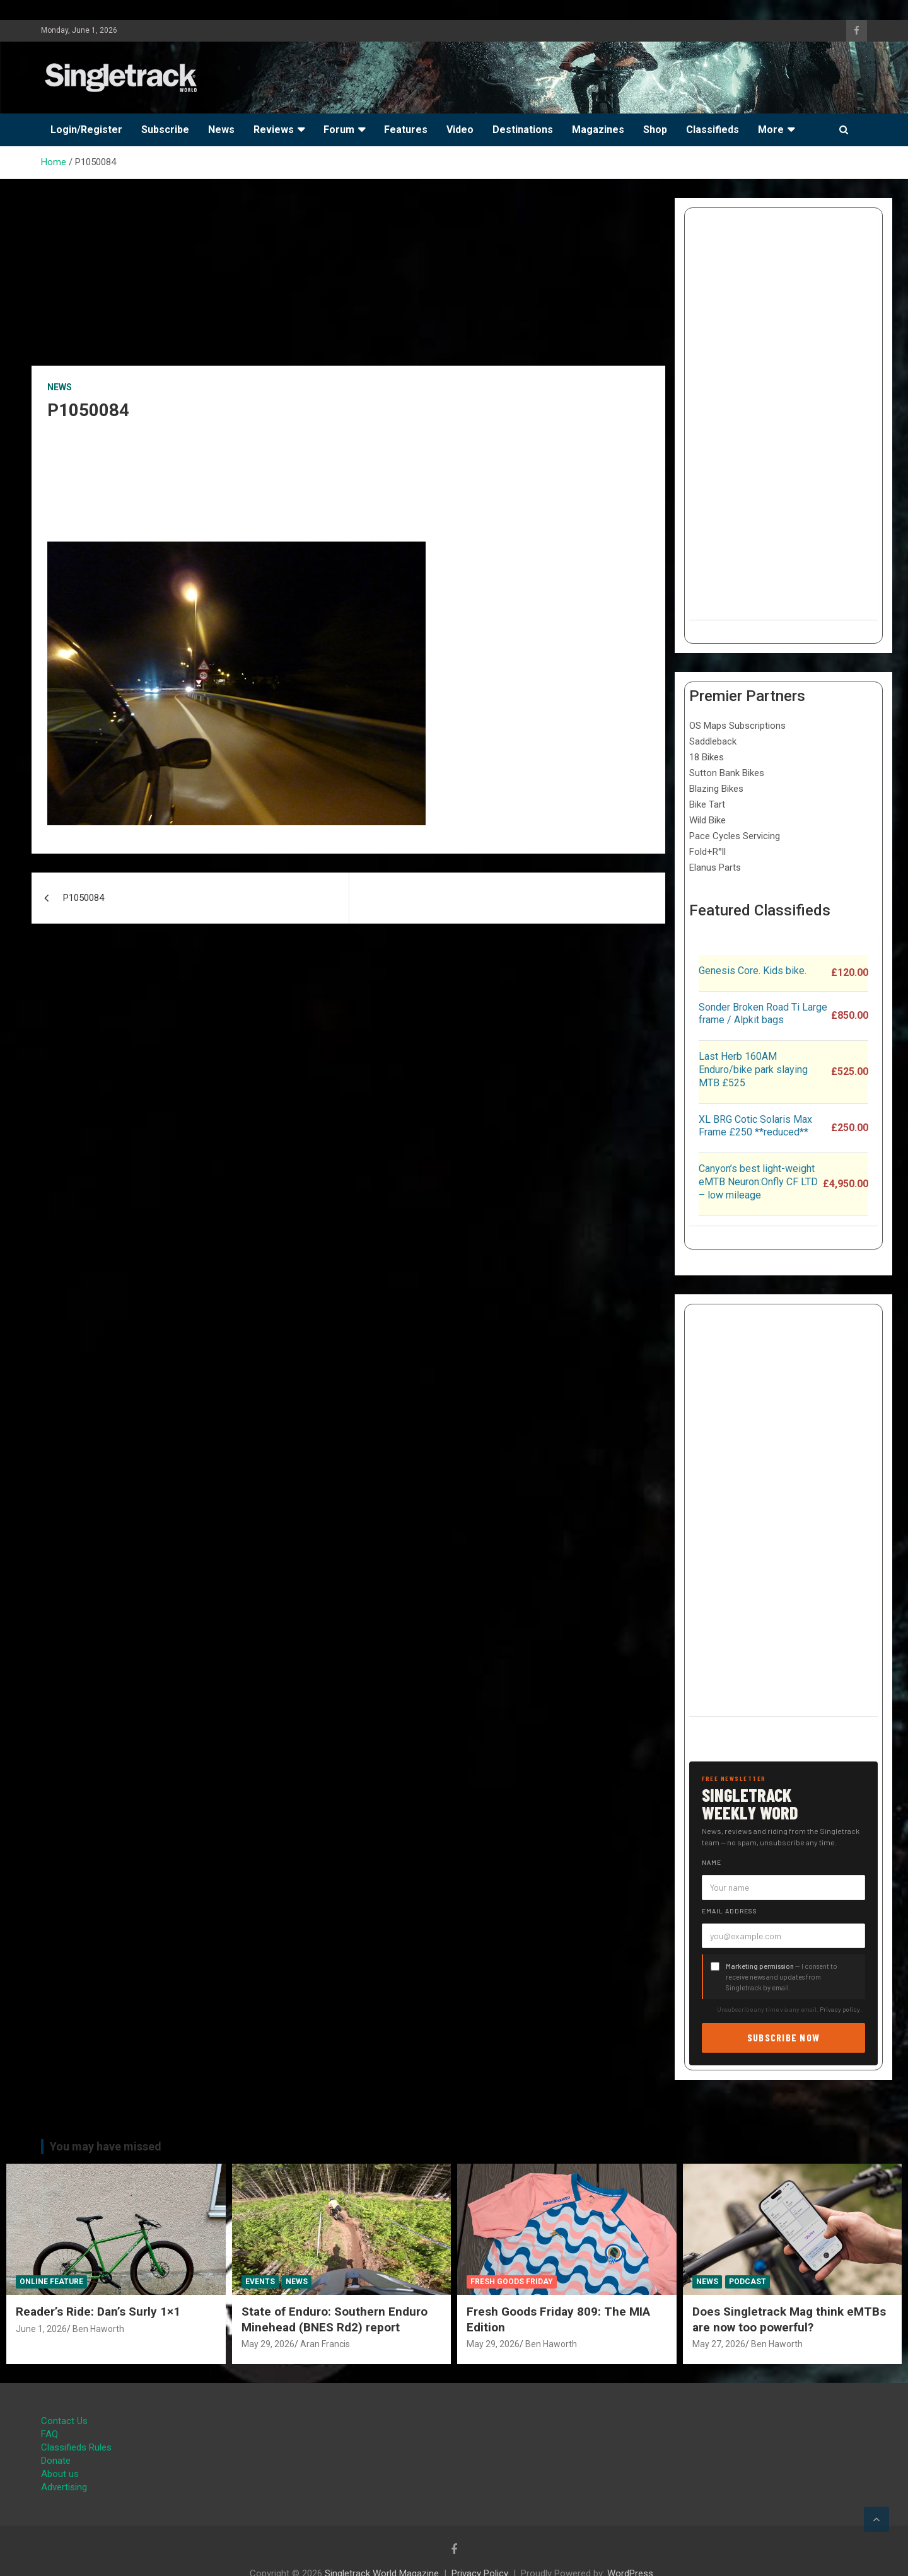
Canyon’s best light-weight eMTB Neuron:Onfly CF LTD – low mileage (758, 1182)
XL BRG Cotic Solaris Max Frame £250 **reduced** (755, 1126)
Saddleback (712, 741)
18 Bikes (706, 757)
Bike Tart (707, 804)
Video (460, 130)
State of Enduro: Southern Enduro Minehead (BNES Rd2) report (335, 2319)
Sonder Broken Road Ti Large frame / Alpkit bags (763, 1013)
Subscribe (165, 130)
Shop (655, 130)
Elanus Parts (715, 867)
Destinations (522, 130)
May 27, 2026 (718, 2344)
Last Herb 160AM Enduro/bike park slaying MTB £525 (753, 1069)
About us (60, 2474)
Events (260, 2281)
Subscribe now (783, 2037)
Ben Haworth (98, 2329)
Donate (56, 2460)
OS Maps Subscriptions (737, 725)
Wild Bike (707, 820)
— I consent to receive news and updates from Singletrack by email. (781, 1977)
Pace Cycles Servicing (734, 836)
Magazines (598, 130)
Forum (338, 130)
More (771, 130)
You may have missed (105, 2146)
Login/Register (86, 130)
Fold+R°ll (707, 851)
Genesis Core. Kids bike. (752, 971)
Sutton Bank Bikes (726, 773)
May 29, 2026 (268, 2344)
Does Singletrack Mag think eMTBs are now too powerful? (789, 2319)
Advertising (64, 2487)
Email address (729, 1911)
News (221, 130)
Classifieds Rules (76, 2447)
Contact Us (64, 2421)
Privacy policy (840, 2009)
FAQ (49, 2434)
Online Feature (51, 2281)
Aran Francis (325, 2344)
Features (406, 130)
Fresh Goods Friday (511, 2281)
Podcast (747, 2281)
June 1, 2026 (41, 2329)
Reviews (273, 130)
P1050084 (83, 897)
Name (711, 1862)
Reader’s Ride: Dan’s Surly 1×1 (98, 2311)
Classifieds (712, 130)
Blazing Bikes (716, 788)
